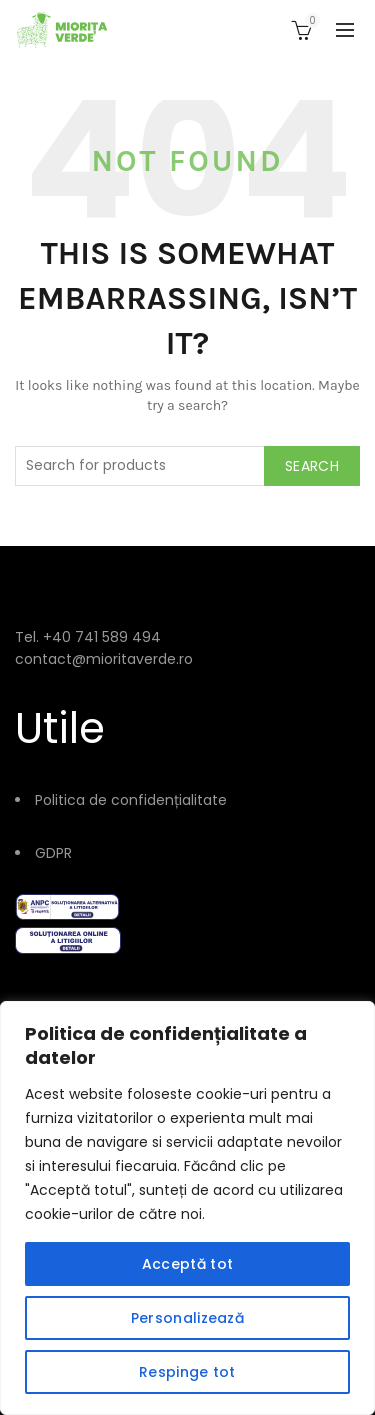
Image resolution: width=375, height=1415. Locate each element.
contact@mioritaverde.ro (104, 659)
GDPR (53, 853)
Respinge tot (187, 1372)
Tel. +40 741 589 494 (88, 637)
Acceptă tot (187, 1264)
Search (312, 466)
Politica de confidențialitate (131, 800)
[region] (187, 1208)
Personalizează (187, 1318)
